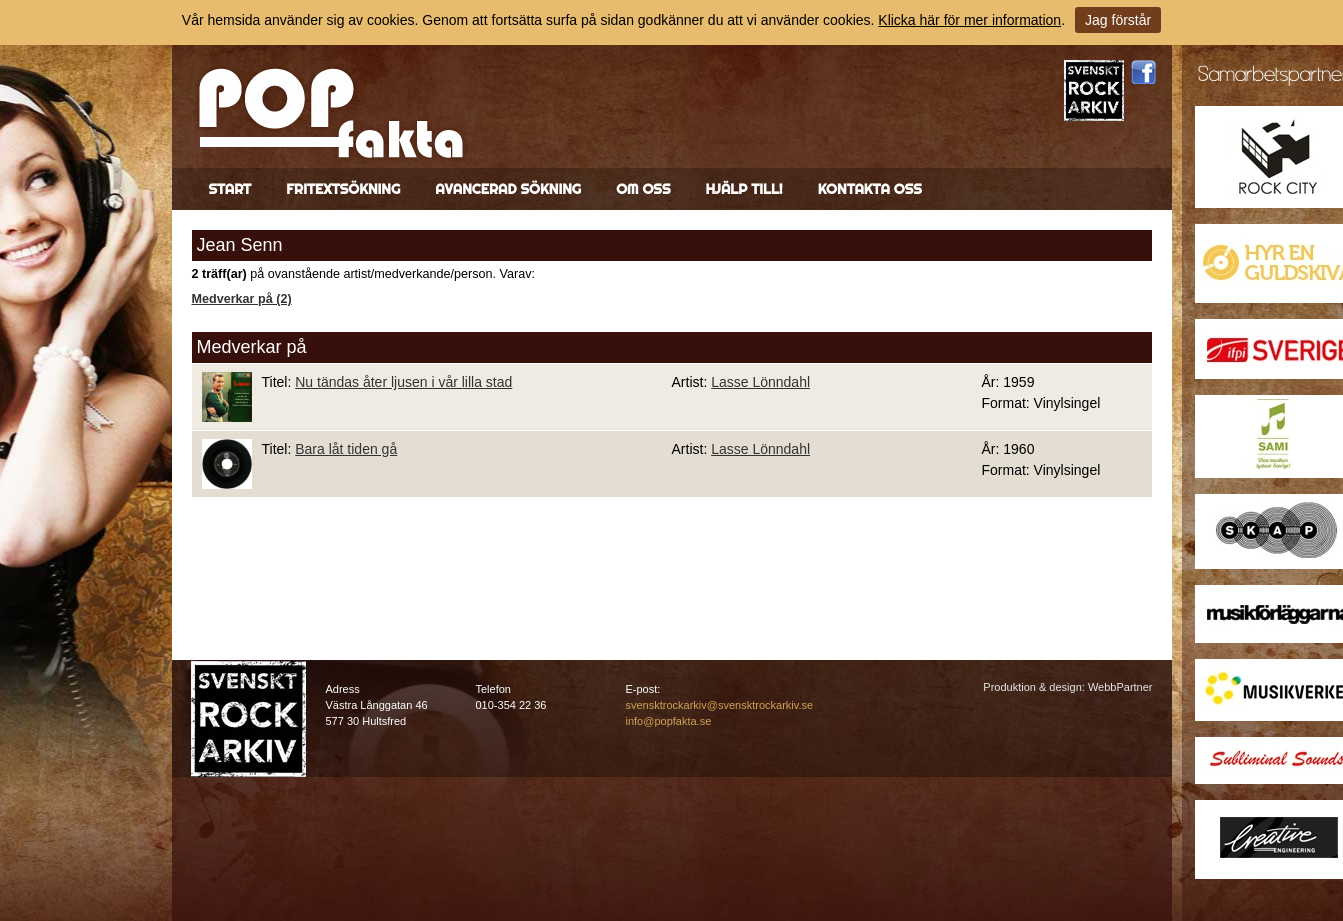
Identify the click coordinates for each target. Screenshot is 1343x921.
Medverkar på (252, 347)
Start (230, 189)
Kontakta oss (870, 189)
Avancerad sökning (508, 189)
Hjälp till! (743, 189)
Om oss (643, 189)
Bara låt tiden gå (346, 449)
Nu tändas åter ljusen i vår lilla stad (403, 382)
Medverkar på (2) (242, 299)
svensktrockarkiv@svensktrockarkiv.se (720, 705)
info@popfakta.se (669, 721)
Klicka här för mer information (969, 20)
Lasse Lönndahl (760, 382)
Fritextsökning (343, 189)
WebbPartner (1120, 687)
